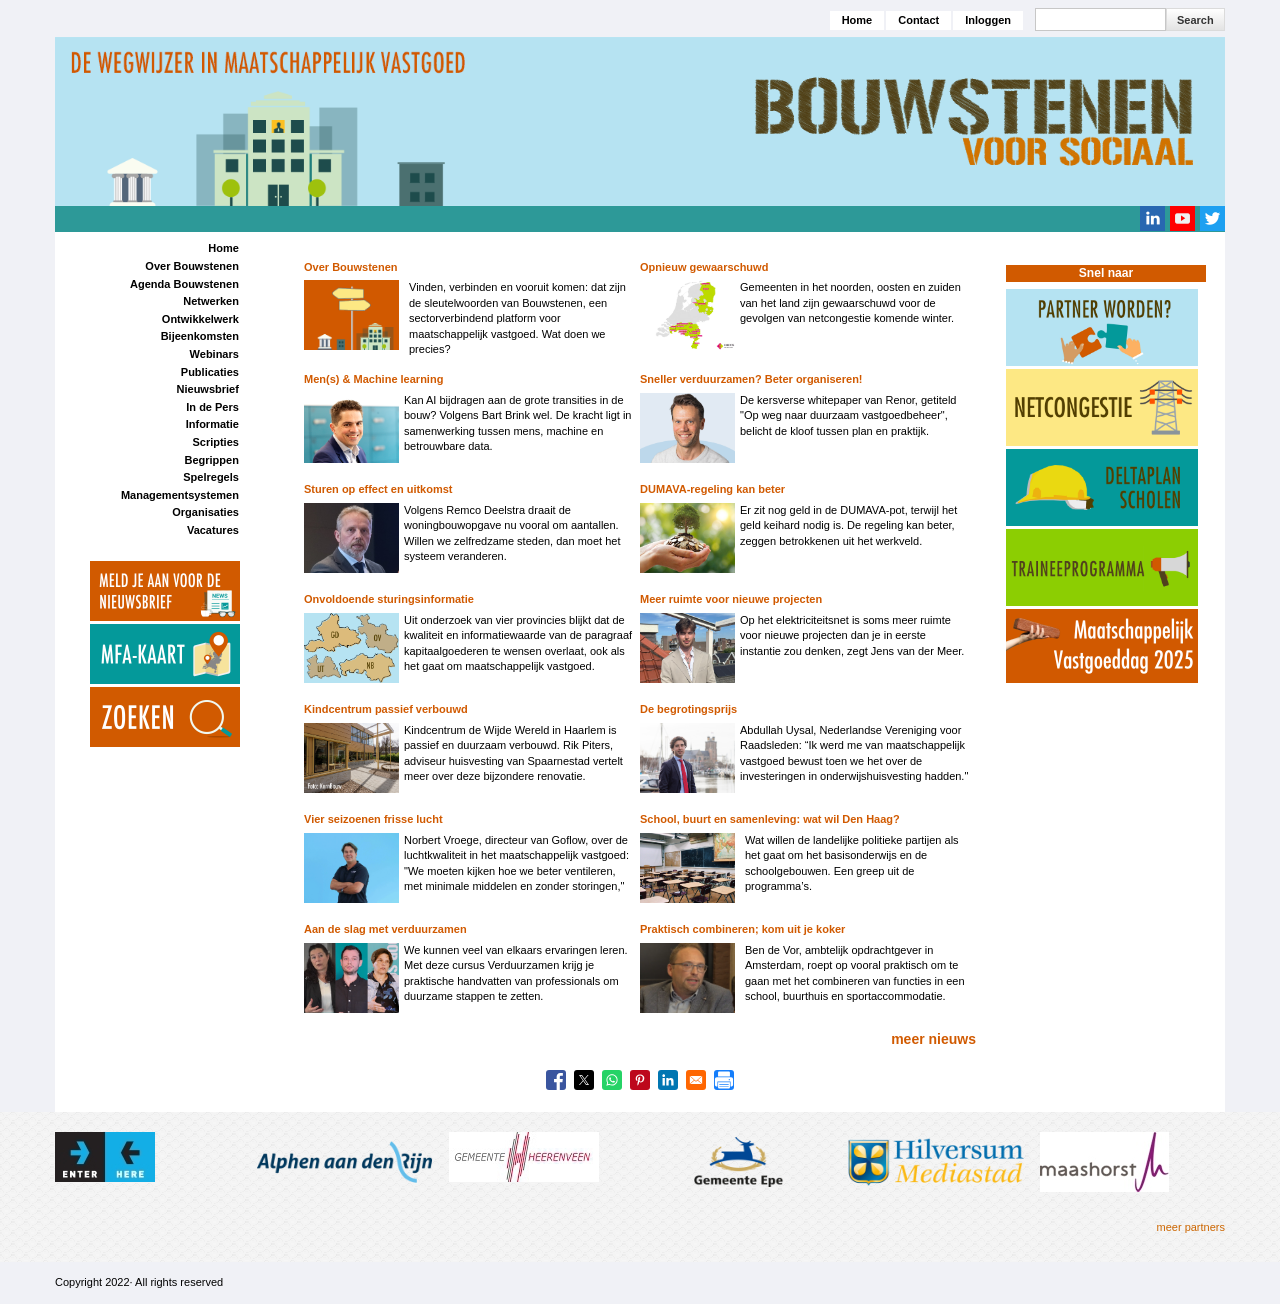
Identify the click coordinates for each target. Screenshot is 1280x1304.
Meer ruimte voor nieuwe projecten (731, 599)
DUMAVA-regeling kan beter (712, 489)
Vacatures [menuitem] (213, 530)
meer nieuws (933, 1039)
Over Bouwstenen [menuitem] (192, 266)
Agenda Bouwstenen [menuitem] (184, 284)
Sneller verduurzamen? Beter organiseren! (751, 379)
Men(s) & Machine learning (373, 379)
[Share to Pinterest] (640, 1080)
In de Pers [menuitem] (212, 407)
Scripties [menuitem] (215, 442)
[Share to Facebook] (556, 1080)
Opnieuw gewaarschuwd (704, 267)
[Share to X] (584, 1080)
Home (857, 20)
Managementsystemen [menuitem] (180, 495)
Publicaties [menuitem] (210, 372)
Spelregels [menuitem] (211, 477)
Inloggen (988, 20)
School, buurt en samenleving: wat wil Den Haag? (770, 819)
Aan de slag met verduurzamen (385, 929)
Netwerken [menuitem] (211, 301)
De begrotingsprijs (688, 709)
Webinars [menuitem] (214, 354)
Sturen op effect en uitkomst (378, 489)
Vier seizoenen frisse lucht (373, 819)
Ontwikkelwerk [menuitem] (200, 319)
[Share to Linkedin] (668, 1080)
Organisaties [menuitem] (205, 512)
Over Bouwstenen (351, 267)
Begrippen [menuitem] (211, 460)
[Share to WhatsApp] (612, 1080)
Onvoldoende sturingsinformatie (389, 599)
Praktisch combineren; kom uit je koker (742, 929)
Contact (918, 20)
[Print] (724, 1080)
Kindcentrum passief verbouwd (386, 709)
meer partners (1191, 1227)
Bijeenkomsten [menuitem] (200, 336)
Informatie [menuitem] (212, 424)
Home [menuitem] (223, 248)
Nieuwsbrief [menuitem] (208, 389)
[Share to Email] (696, 1080)
